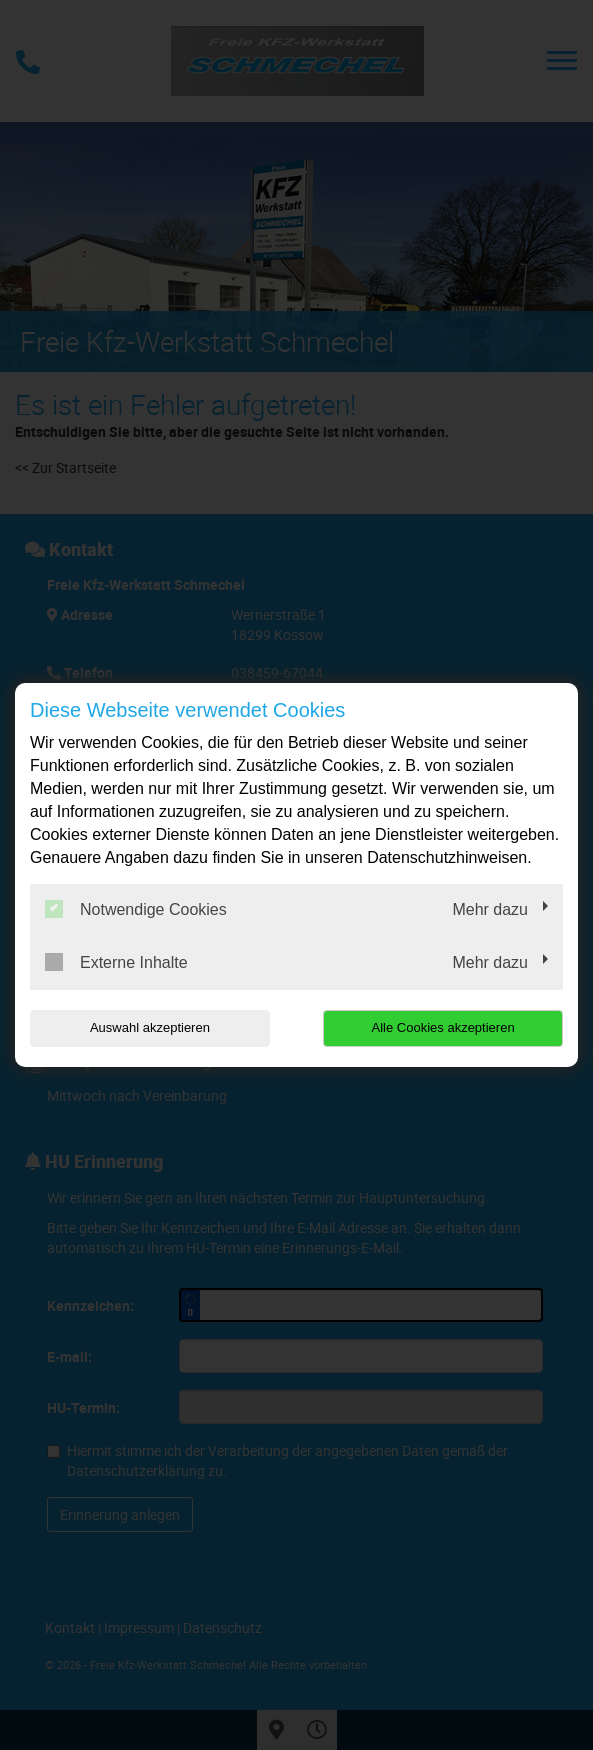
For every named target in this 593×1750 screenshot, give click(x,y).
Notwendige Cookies (136, 909)
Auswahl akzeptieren (150, 1027)
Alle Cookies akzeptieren (443, 1027)
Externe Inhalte (116, 962)
